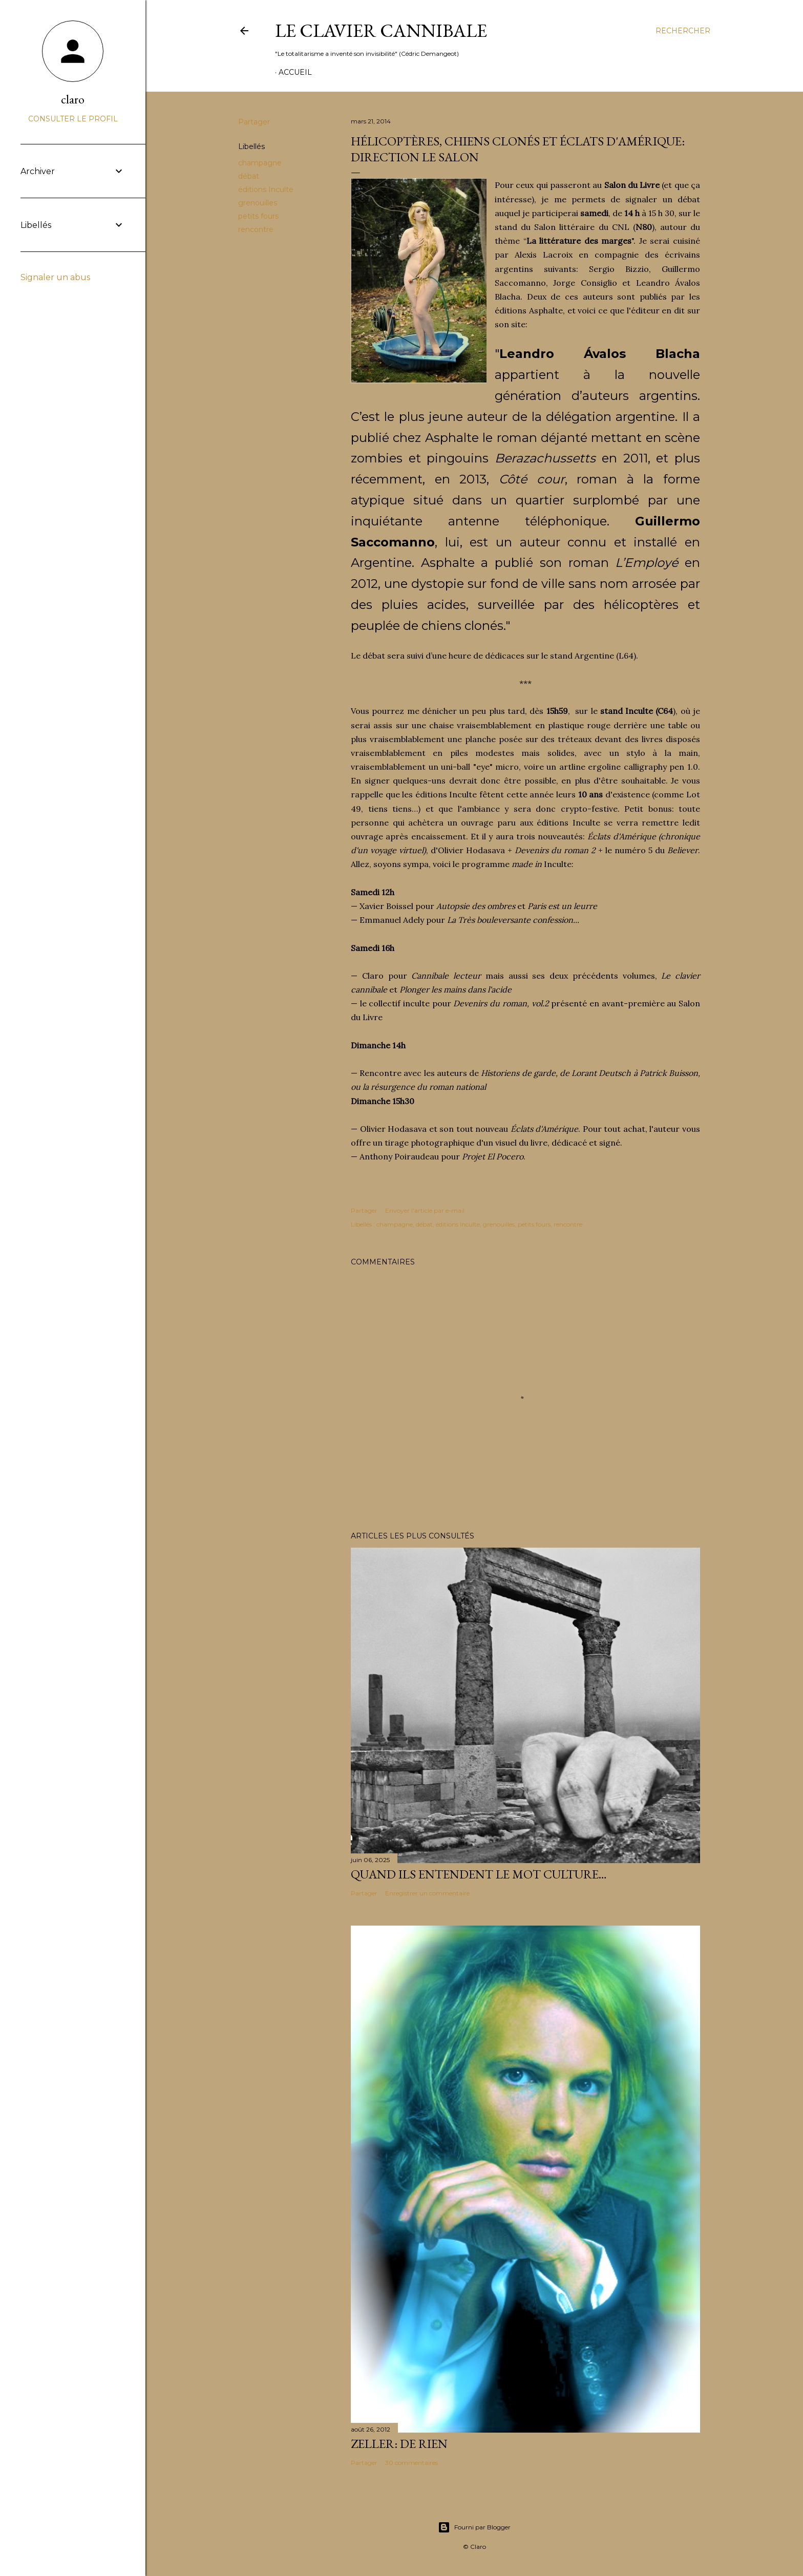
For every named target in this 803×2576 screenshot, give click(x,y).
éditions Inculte (265, 189)
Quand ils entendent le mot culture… (479, 1874)
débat (248, 176)
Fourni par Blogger (474, 2527)
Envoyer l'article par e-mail (424, 1210)
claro (72, 99)
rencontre (255, 229)
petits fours (258, 216)
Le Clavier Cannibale (381, 30)
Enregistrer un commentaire (427, 1893)
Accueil (295, 72)
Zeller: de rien (399, 2444)
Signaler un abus (55, 277)
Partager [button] (254, 121)
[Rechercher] (683, 30)
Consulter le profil (73, 118)
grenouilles (257, 202)
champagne (260, 162)
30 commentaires (411, 2462)
